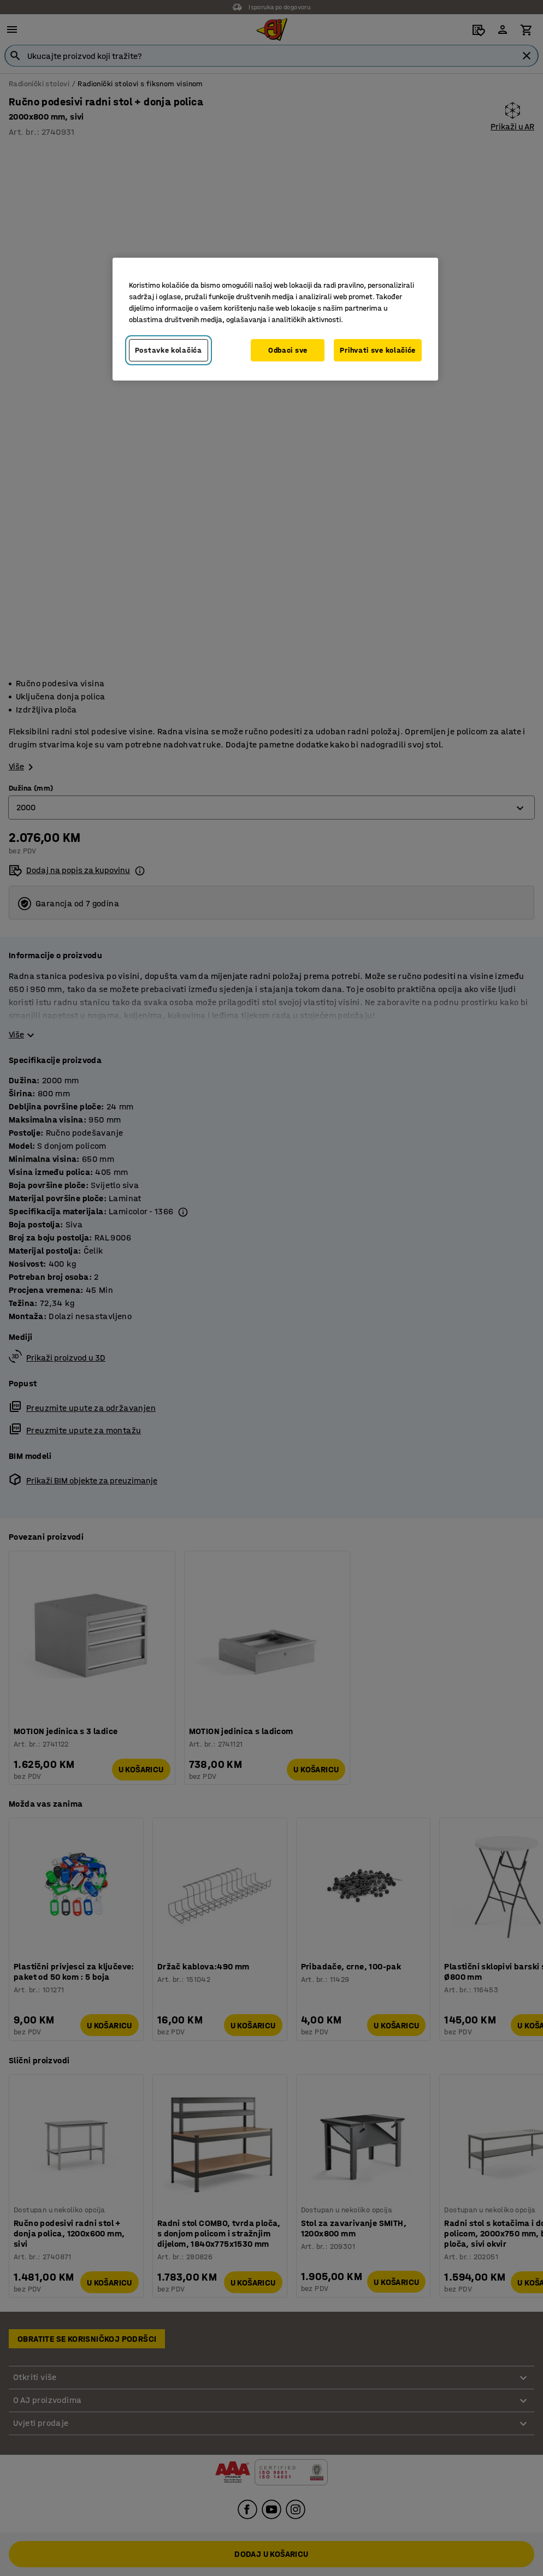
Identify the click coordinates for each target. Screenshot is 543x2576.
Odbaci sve (288, 350)
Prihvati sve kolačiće (378, 350)
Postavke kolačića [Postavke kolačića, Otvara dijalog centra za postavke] (168, 350)
